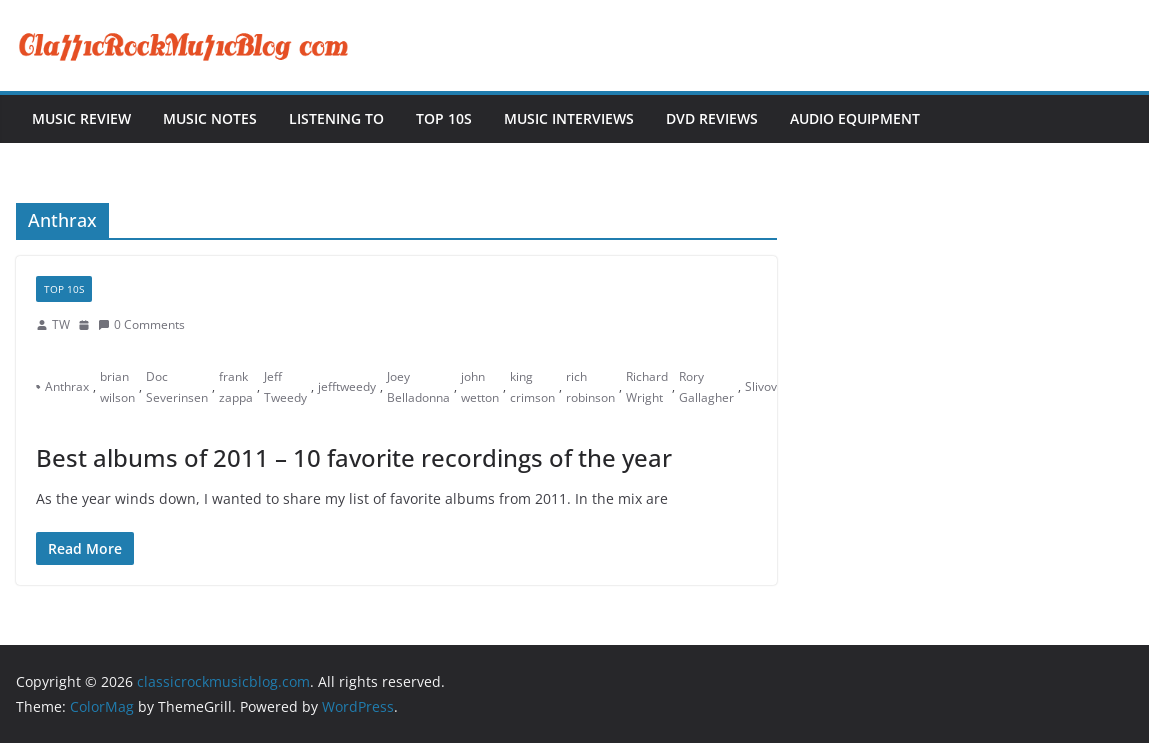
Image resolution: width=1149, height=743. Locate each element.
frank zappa (236, 387)
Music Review (81, 118)
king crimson (532, 387)
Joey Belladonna (418, 387)
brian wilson (117, 387)
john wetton (480, 387)
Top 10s (444, 118)
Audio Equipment (855, 118)
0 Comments (141, 324)
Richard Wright (647, 387)
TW (61, 324)
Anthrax (67, 386)
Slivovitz (767, 386)
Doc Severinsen (177, 387)
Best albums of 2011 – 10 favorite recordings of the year (354, 457)
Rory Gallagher (706, 387)
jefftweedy (347, 386)
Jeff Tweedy (285, 387)
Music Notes (210, 118)
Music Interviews (569, 118)
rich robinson (590, 387)
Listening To (336, 118)
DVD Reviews (712, 118)
